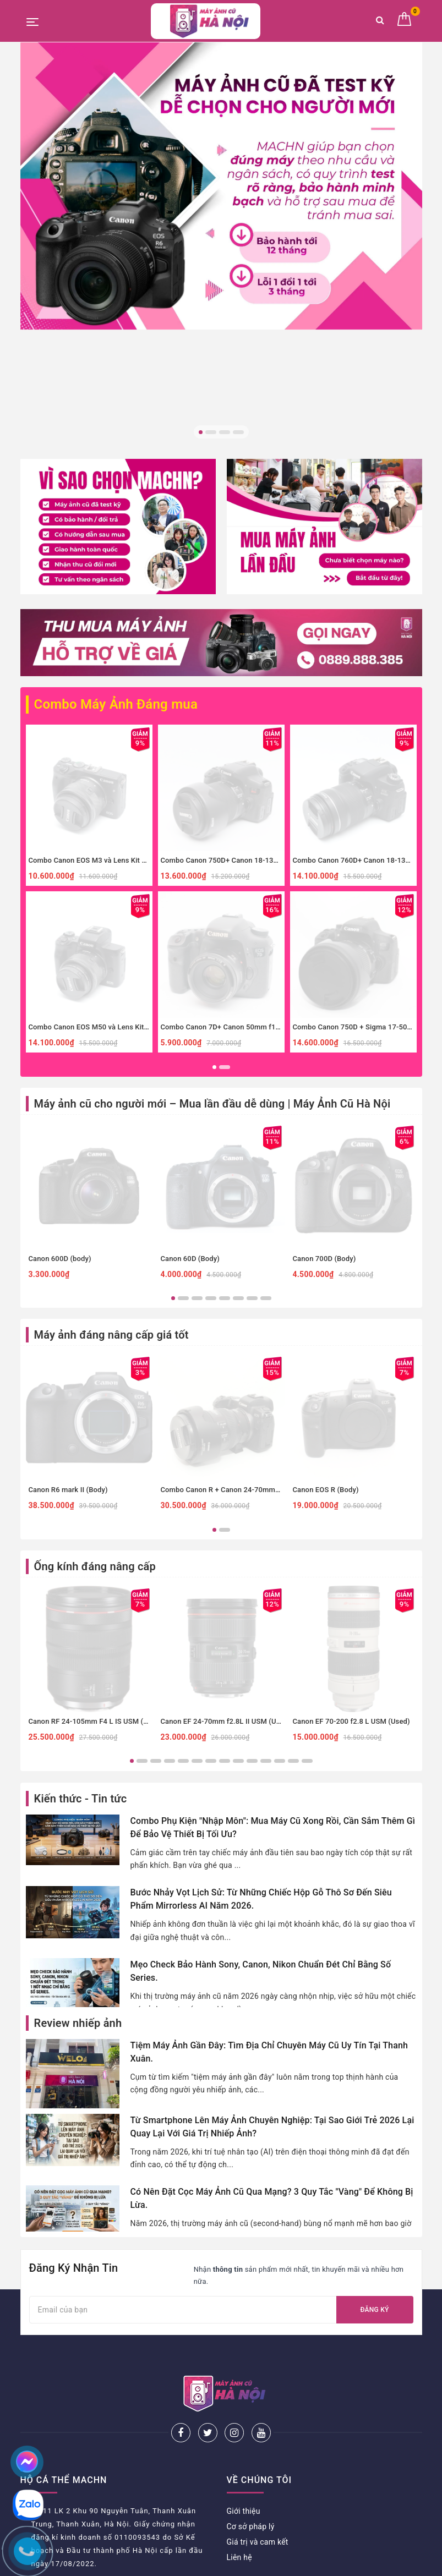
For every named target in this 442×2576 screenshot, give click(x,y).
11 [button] (265, 1549)
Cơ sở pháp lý (251, 2277)
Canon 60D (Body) (190, 1046)
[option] (221, 186)
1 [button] (201, 432)
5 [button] (224, 1086)
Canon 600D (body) (60, 1046)
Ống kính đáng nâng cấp (95, 1354)
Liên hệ (239, 2308)
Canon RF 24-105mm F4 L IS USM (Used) (95, 1509)
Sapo (314, 2564)
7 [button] (252, 1086)
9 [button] (238, 1549)
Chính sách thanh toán (60, 2496)
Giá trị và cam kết (257, 2293)
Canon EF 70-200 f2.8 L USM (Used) (351, 1509)
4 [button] (238, 432)
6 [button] (238, 1086)
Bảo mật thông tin (52, 2511)
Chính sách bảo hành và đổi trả (75, 2465)
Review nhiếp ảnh (78, 1810)
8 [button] (265, 1086)
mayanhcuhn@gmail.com (77, 2349)
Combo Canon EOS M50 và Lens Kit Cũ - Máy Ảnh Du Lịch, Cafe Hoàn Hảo (149, 815)
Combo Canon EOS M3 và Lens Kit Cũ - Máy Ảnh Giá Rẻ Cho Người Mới (144, 648)
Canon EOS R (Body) (326, 1278)
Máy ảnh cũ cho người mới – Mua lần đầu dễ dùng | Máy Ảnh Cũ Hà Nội (212, 891)
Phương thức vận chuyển (64, 2480)
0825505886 (54, 2332)
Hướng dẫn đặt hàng (56, 2450)
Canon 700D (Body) (324, 1046)
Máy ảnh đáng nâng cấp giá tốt (111, 1123)
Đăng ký (374, 2097)
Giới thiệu (243, 2262)
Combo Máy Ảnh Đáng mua (102, 494)
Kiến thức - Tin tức (80, 1586)
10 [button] (252, 1549)
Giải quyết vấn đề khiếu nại (67, 2527)
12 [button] (279, 1549)
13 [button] (293, 1549)
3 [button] (224, 432)
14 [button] (307, 1549)
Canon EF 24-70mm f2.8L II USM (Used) (226, 1509)
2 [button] (210, 432)
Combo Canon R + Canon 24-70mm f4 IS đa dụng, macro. (254, 1278)
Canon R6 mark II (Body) (68, 1278)
